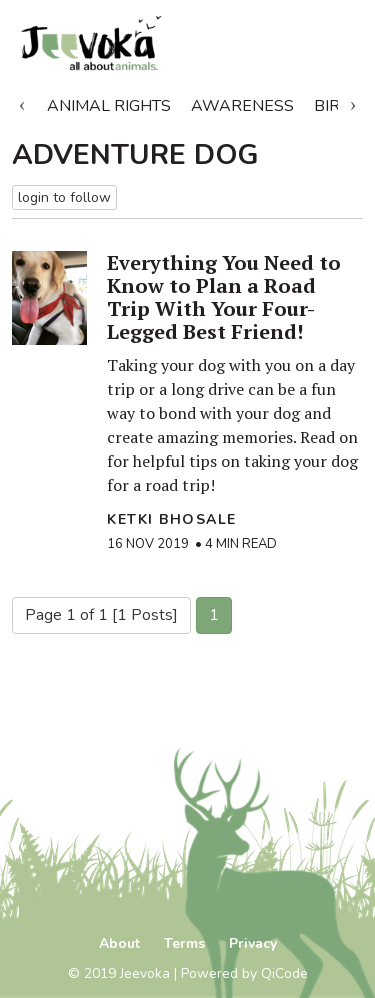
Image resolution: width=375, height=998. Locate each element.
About (119, 943)
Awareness (242, 106)
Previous (22, 102)
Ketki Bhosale (172, 519)
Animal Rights (109, 106)
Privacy (253, 943)
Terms (184, 943)
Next (353, 102)
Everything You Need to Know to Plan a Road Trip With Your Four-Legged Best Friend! (224, 297)
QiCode (284, 973)
